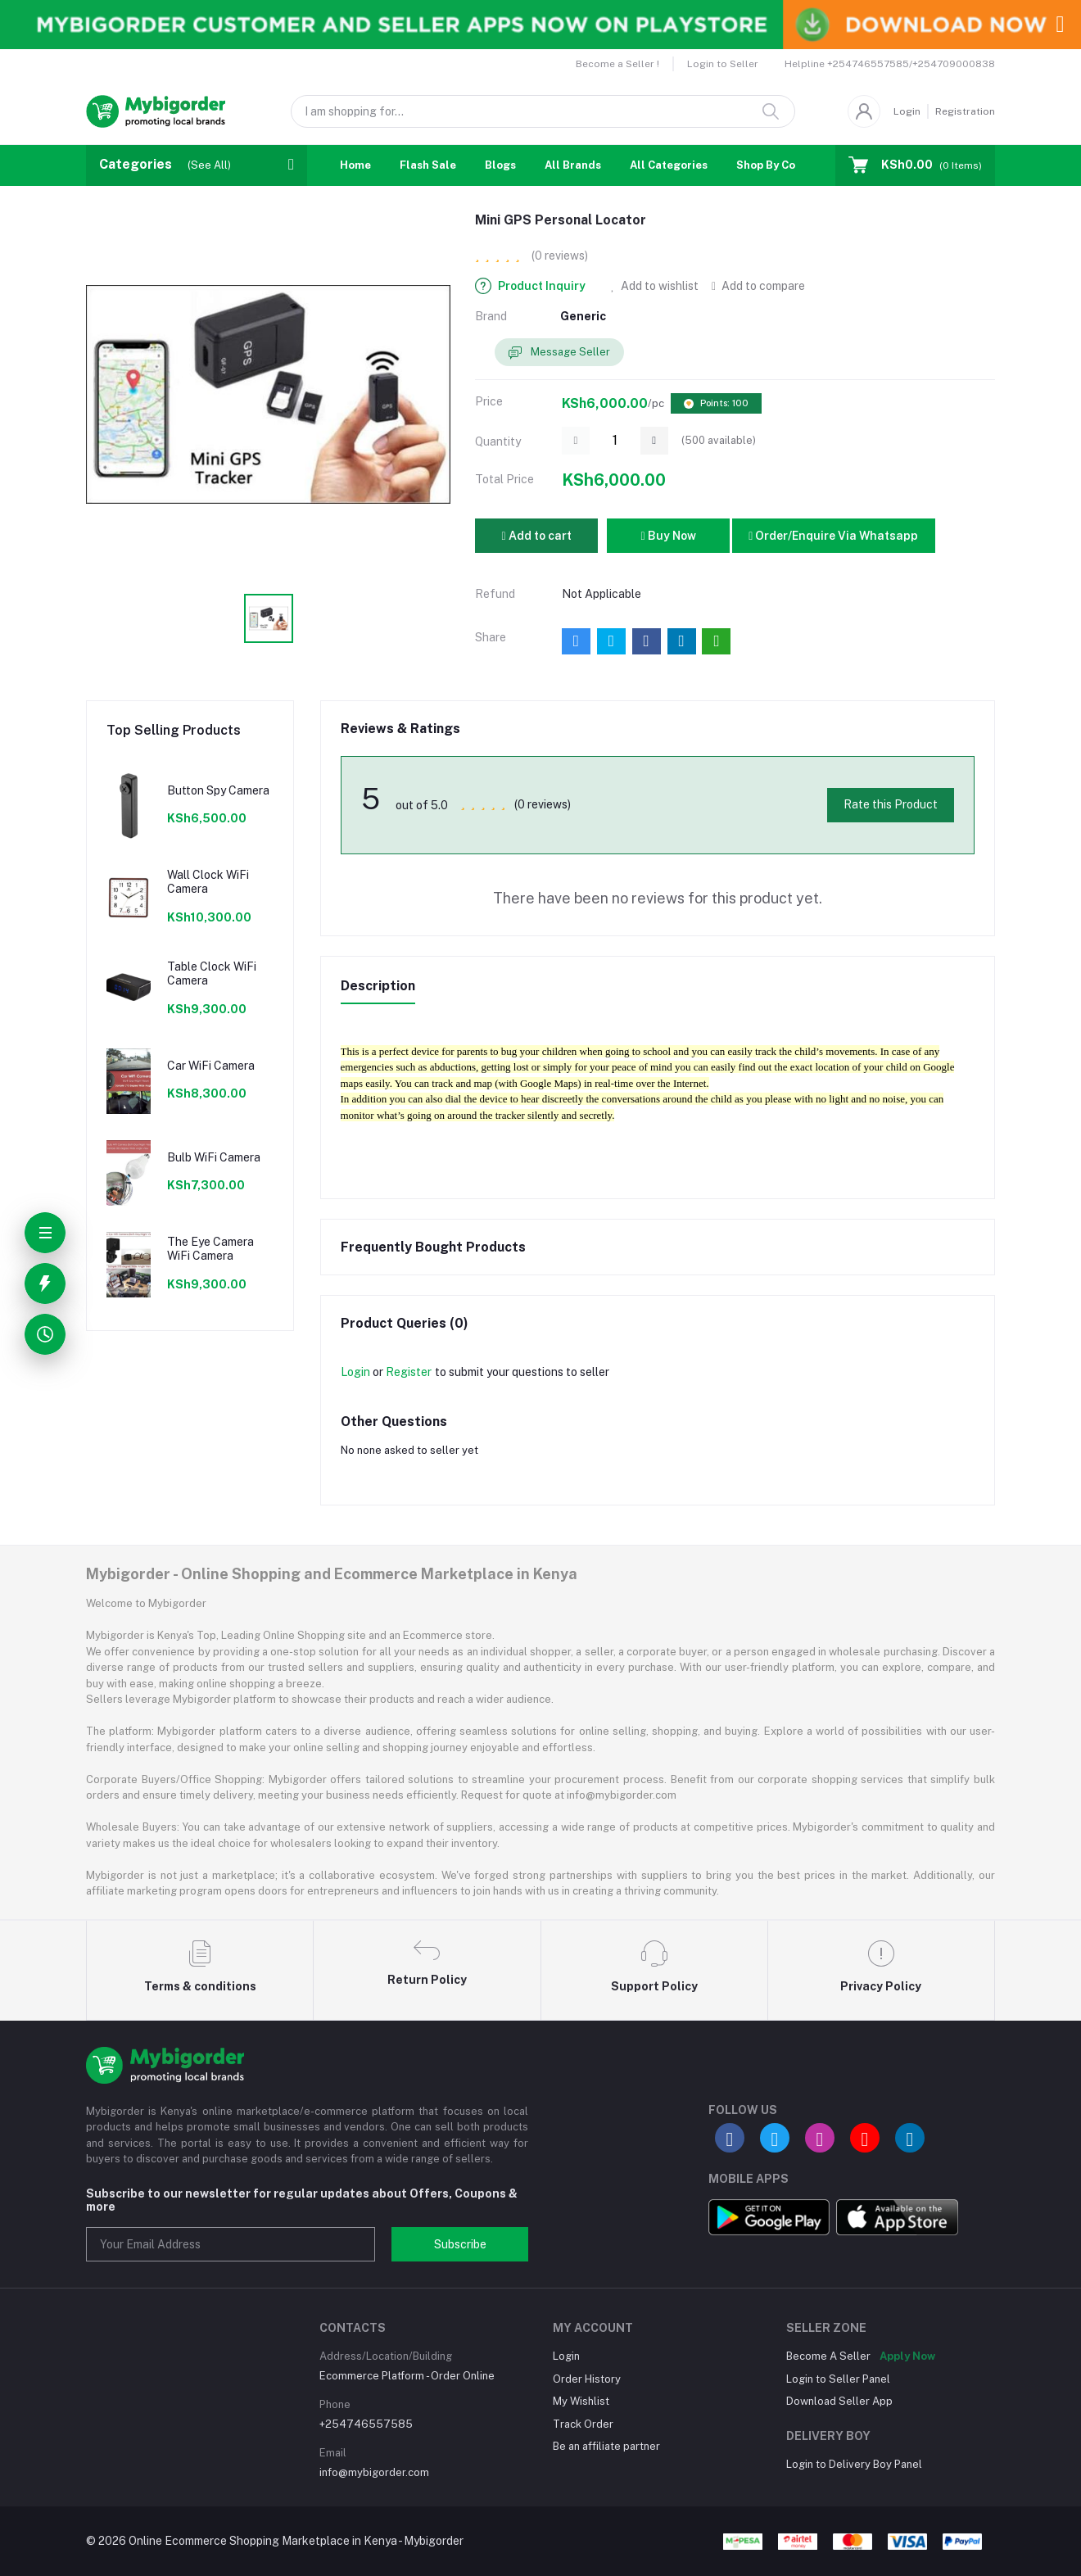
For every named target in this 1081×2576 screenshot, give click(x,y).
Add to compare (758, 285)
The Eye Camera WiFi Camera (210, 1248)
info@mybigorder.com (374, 2472)
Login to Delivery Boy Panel (854, 2464)
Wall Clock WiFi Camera (208, 881)
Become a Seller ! (617, 64)
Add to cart (536, 535)
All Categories (669, 165)
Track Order (583, 2424)
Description (378, 986)
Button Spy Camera (218, 790)
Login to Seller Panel (838, 2379)
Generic (583, 316)
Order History (587, 2379)
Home (355, 165)
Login (906, 111)
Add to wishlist (655, 285)
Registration (965, 111)
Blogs (500, 165)
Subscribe (460, 2244)
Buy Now (667, 535)
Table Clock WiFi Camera (211, 973)
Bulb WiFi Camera (213, 1157)
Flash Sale (428, 165)
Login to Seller (722, 64)
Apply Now (907, 2356)
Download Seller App (839, 2401)
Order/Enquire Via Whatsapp (833, 535)
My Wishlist (581, 2401)
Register (409, 1372)
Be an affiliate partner (606, 2446)
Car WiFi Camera (211, 1065)
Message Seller (559, 353)
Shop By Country (780, 165)
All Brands (573, 165)
